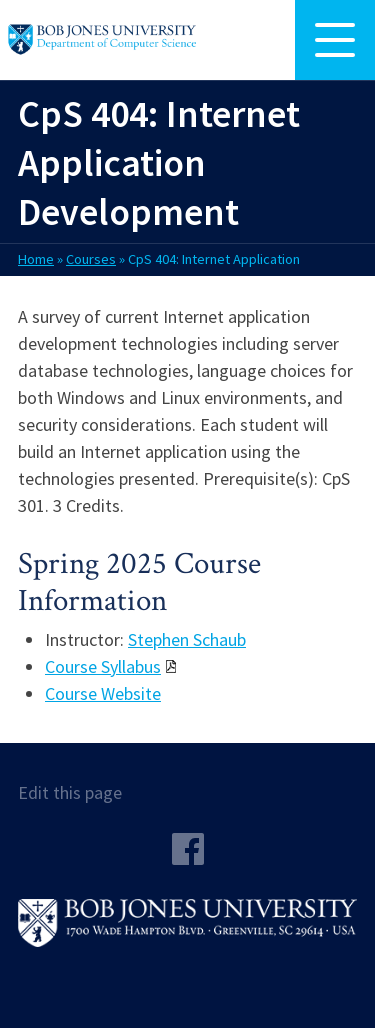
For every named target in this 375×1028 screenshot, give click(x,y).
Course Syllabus (103, 666)
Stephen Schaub (187, 639)
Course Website (103, 693)
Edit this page (70, 792)
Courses (91, 259)
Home (36, 259)
